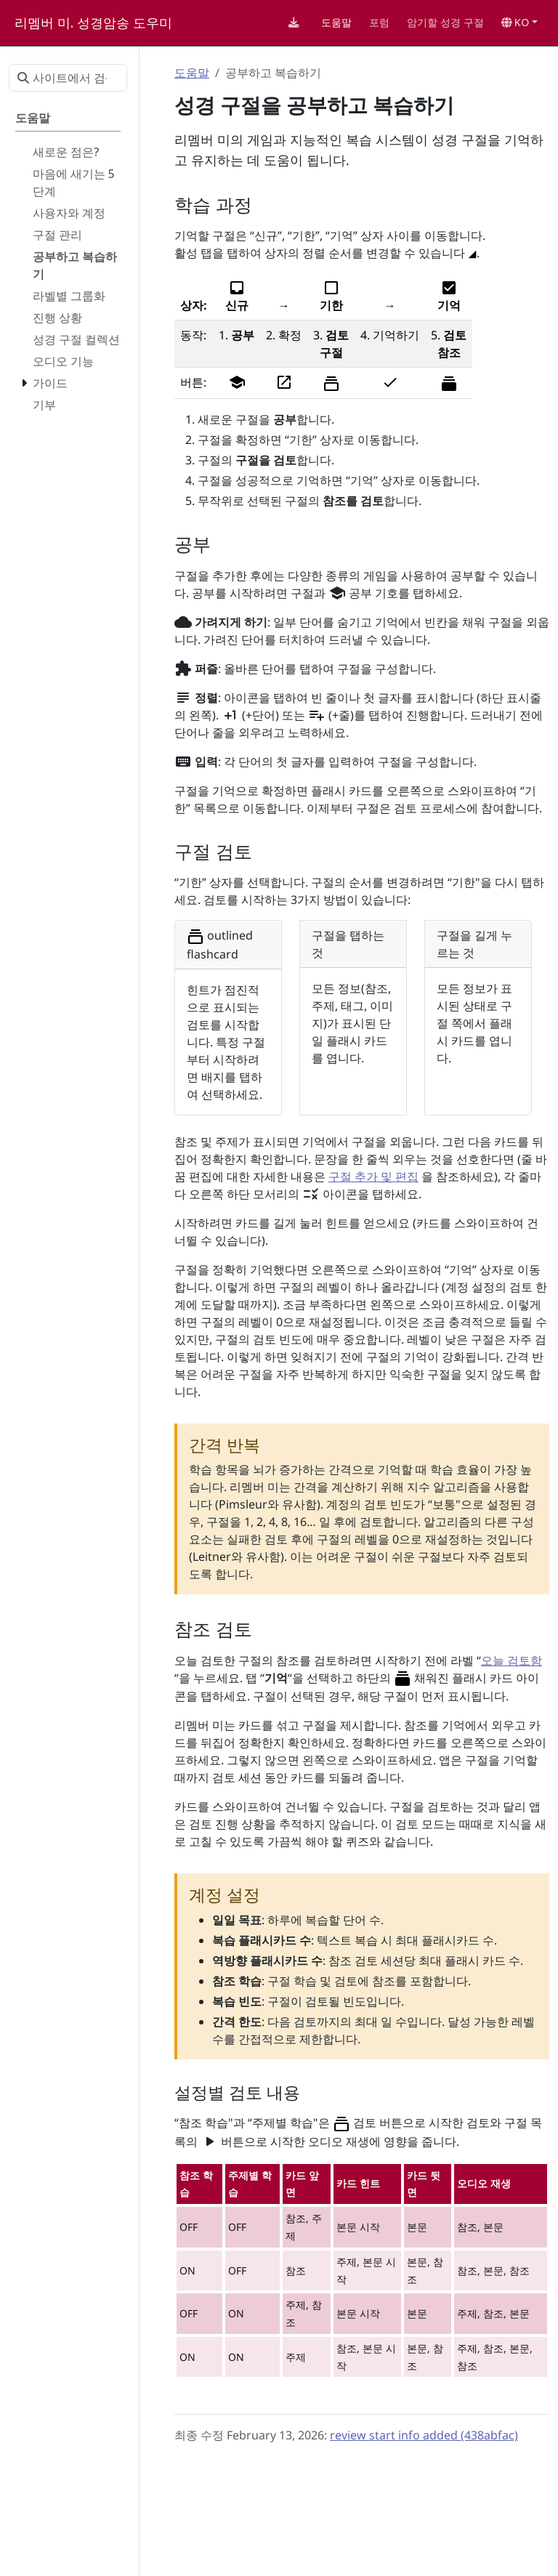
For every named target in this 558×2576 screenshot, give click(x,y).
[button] (519, 22)
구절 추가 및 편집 (373, 1176)
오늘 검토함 (511, 1660)
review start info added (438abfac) (424, 2435)
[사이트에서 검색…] (68, 78)
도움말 (191, 73)
